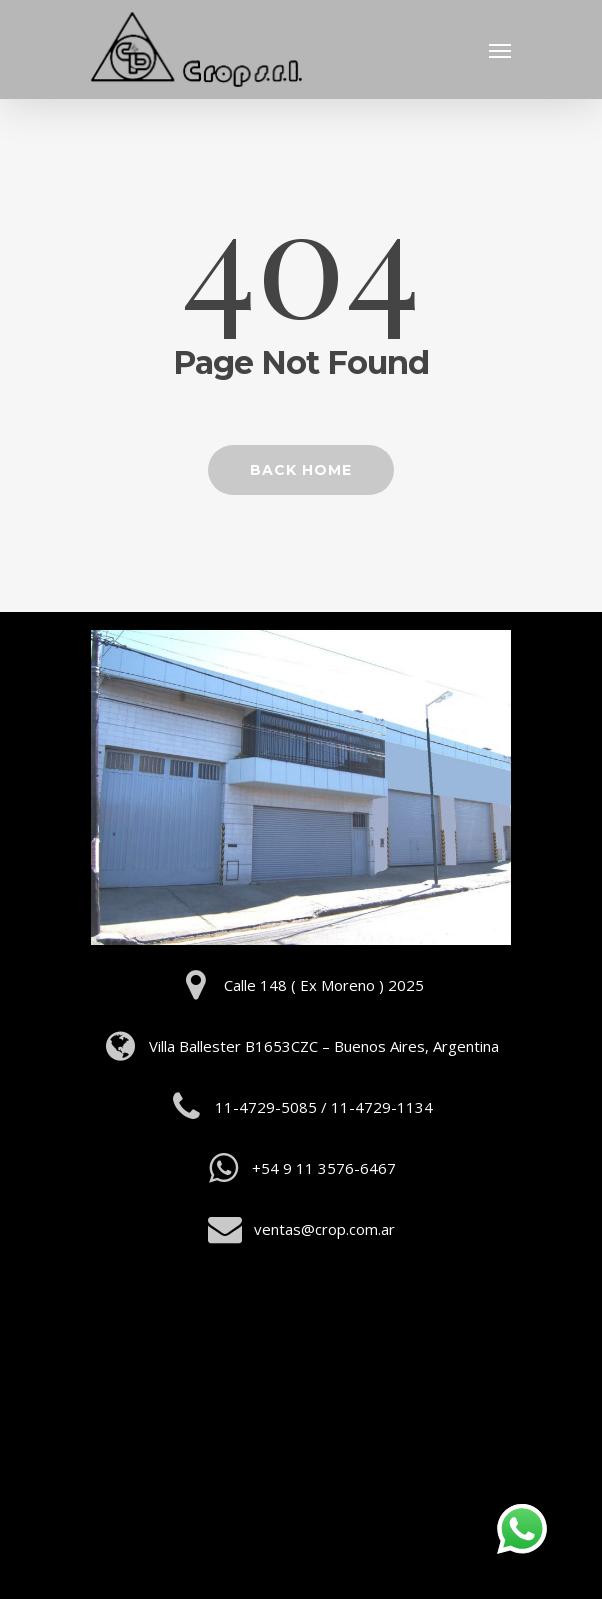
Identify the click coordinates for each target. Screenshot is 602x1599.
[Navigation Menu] (500, 50)
